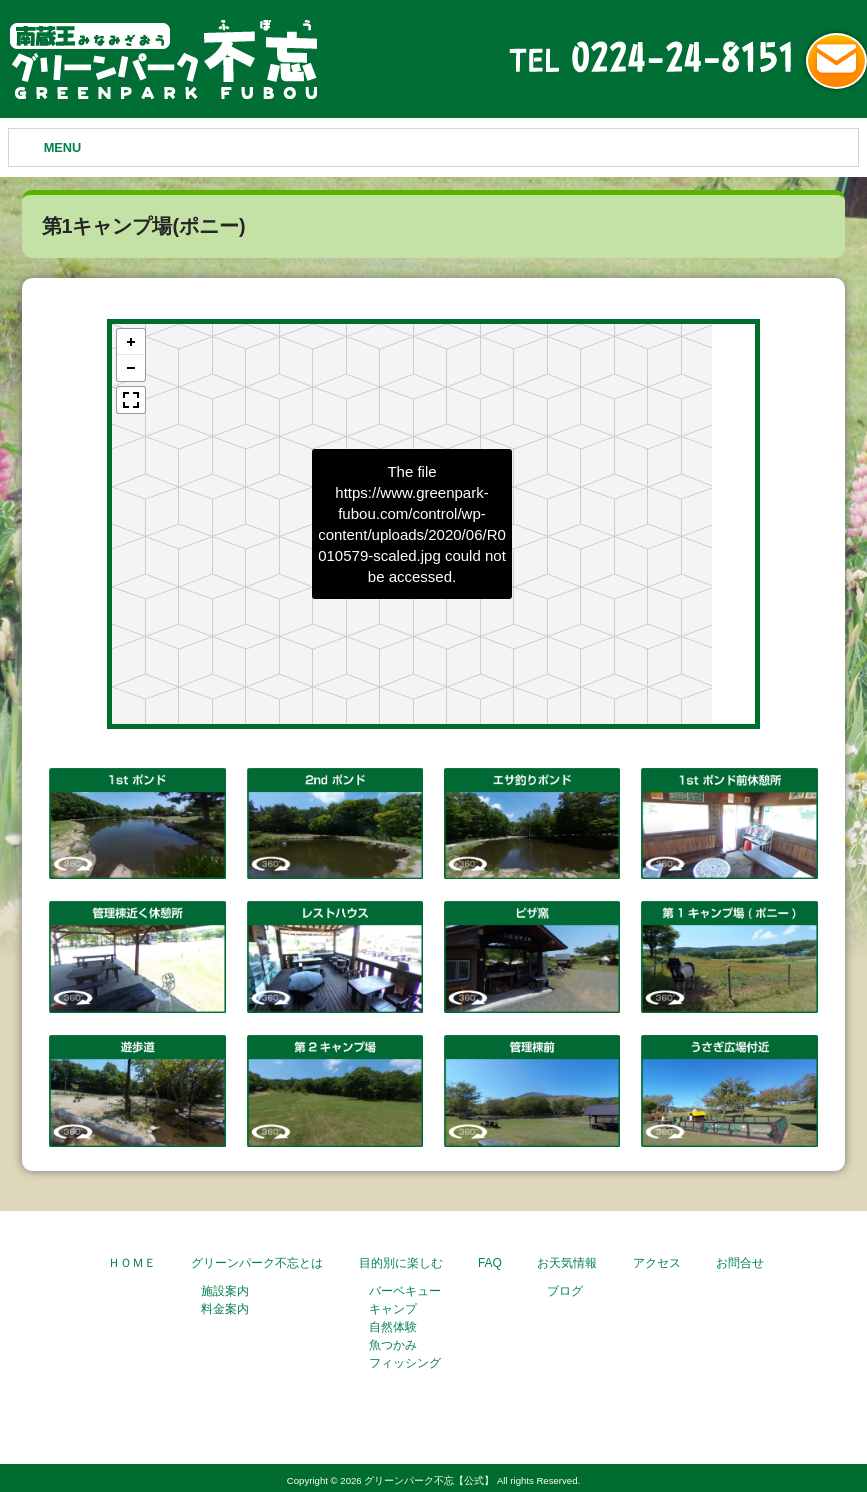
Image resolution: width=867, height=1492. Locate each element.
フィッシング (405, 1363)
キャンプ (393, 1309)
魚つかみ (393, 1345)
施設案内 (225, 1291)
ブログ (565, 1291)
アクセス (657, 1263)
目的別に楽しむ (401, 1263)
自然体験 (393, 1327)
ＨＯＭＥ (132, 1263)
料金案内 (225, 1309)
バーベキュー (405, 1291)
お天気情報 (567, 1263)
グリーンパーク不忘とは (257, 1263)
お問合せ (740, 1263)
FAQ (490, 1263)
